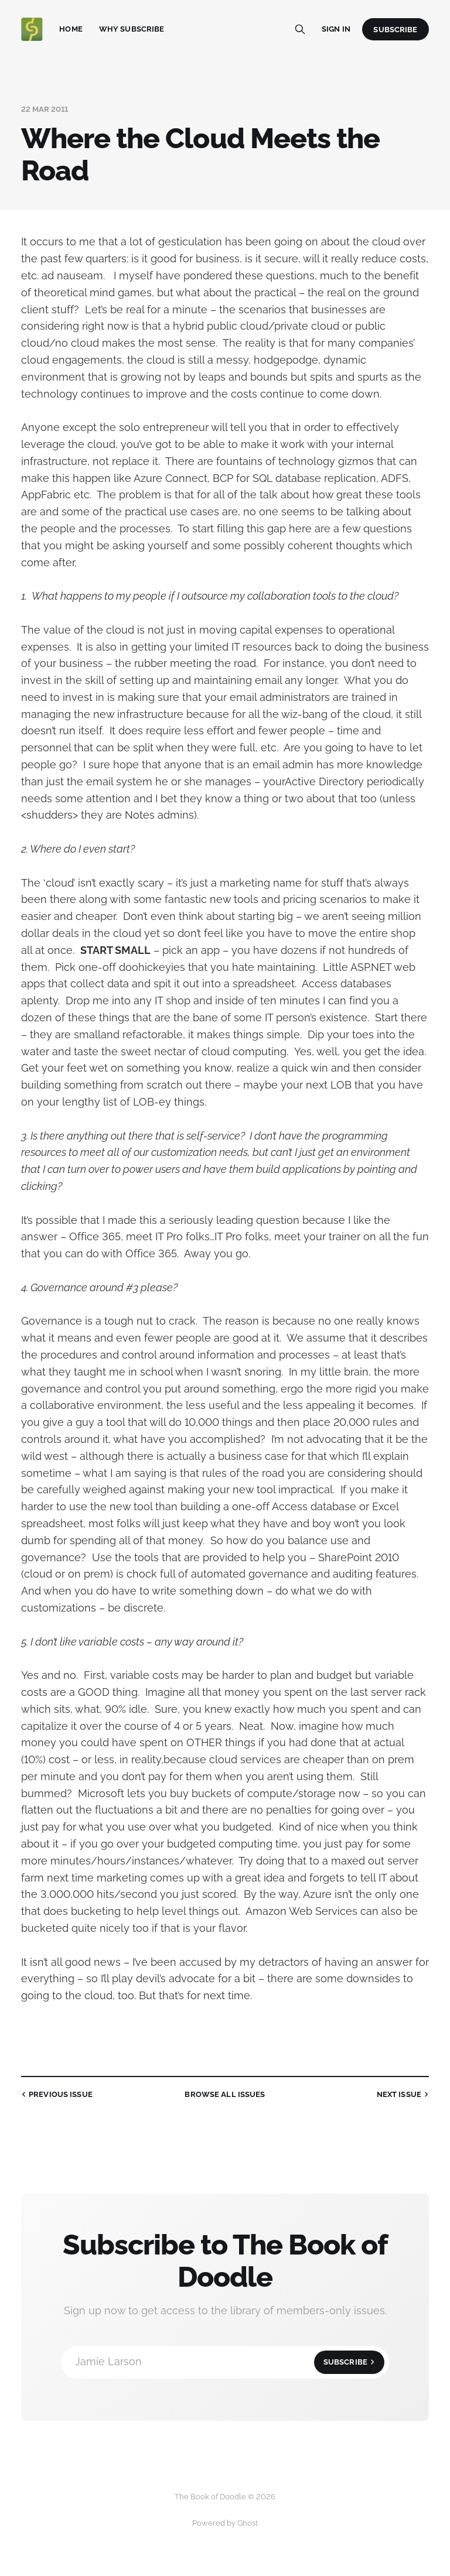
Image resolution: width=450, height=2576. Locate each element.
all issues (225, 2094)
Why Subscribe (132, 29)
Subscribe (395, 29)
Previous (56, 2095)
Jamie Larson (229, 2362)
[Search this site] (300, 29)
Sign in (336, 29)
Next (404, 2095)
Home (71, 29)
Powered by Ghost (225, 2523)
